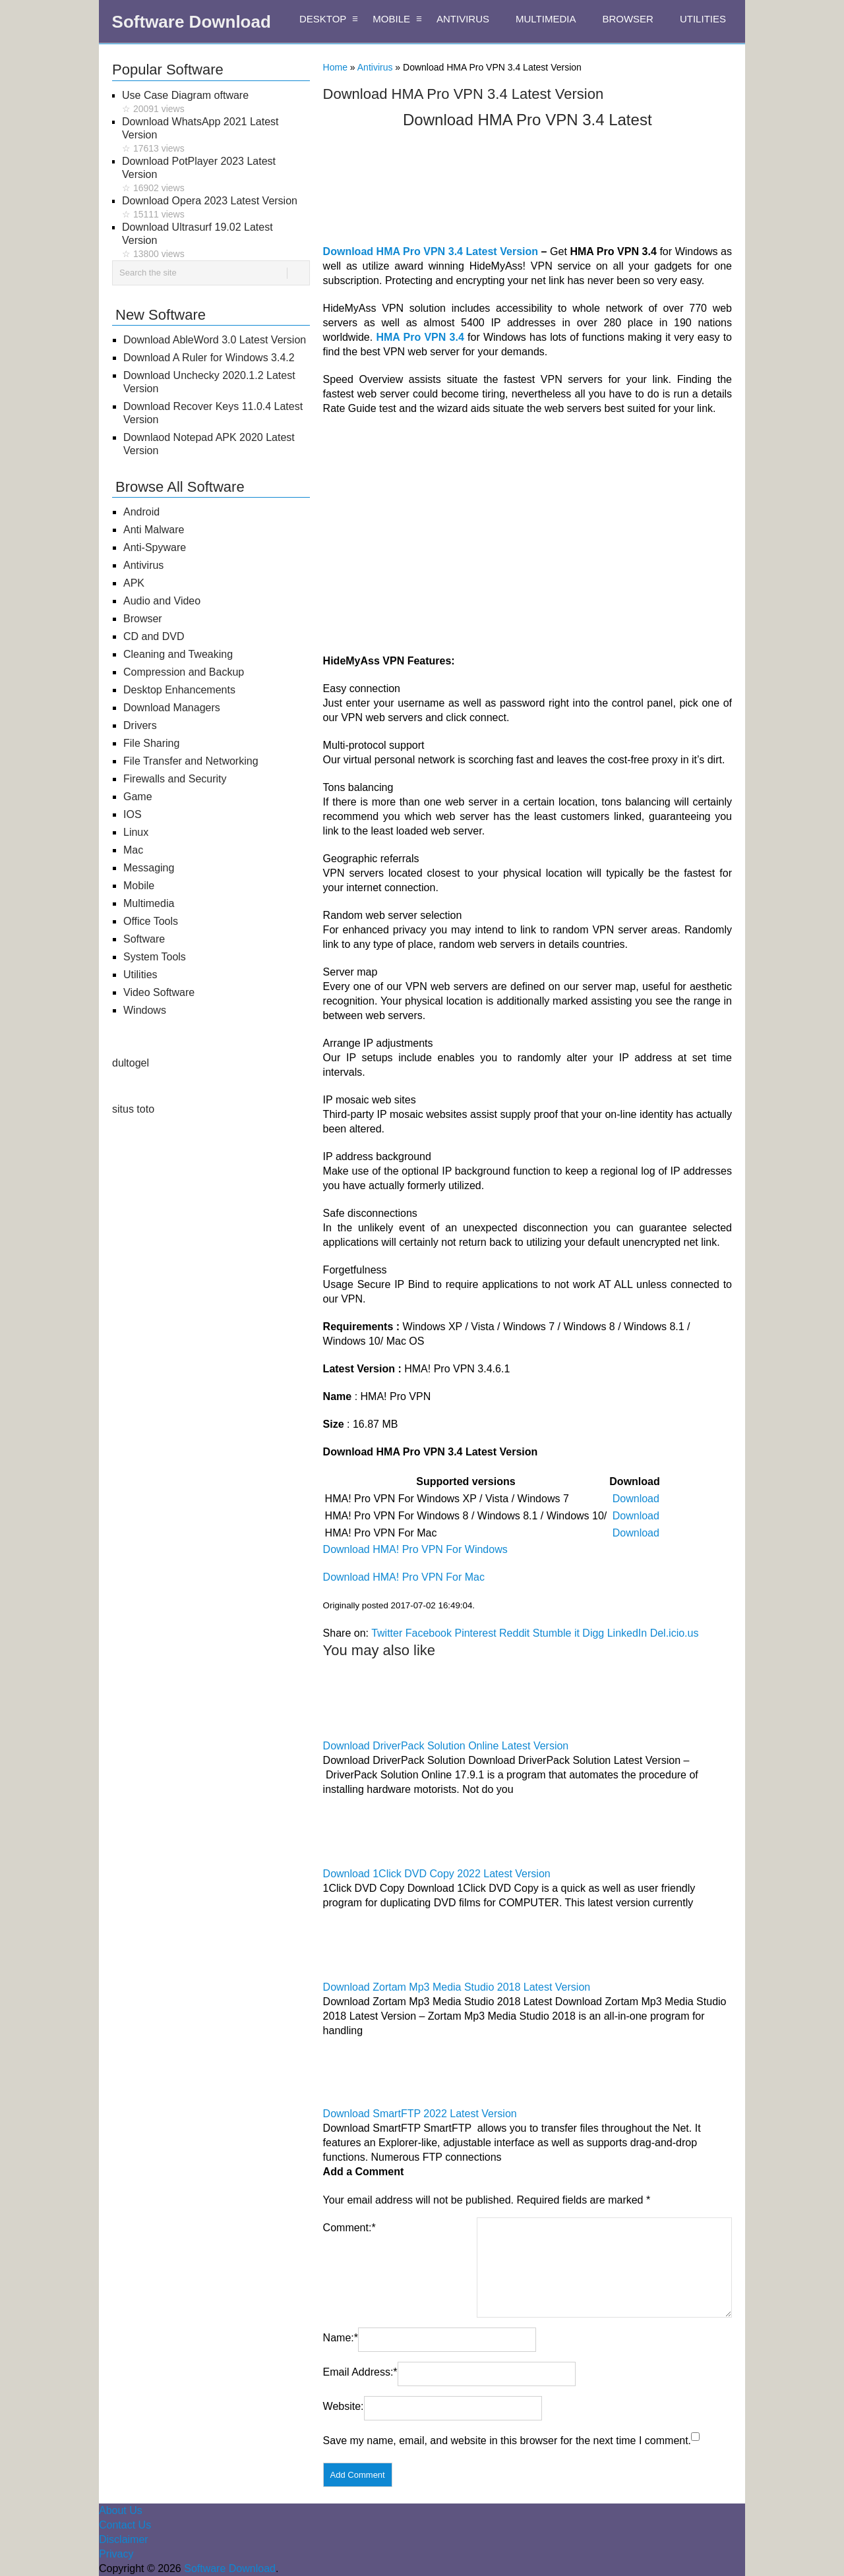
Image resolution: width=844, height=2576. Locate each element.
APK (133, 583)
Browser (142, 618)
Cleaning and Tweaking (178, 654)
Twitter (386, 1633)
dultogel (130, 1062)
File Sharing (151, 743)
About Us (120, 2510)
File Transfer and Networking (190, 761)
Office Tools (150, 921)
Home (335, 67)
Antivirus (375, 67)
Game (137, 796)
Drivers (140, 725)
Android (141, 511)
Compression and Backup (183, 672)
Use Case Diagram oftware (216, 102)
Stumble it (556, 1633)
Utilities (140, 974)
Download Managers (171, 707)
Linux (135, 832)
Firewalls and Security (175, 778)
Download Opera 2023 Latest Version (216, 208)
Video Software (159, 992)
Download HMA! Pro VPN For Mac (404, 1577)
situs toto (133, 1109)
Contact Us (125, 2525)
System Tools (154, 956)
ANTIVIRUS (463, 18)
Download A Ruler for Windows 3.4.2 (209, 357)
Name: (340, 2337)
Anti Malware (153, 529)
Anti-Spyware (154, 547)
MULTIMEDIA (546, 18)
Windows (144, 1010)
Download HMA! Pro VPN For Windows (415, 1549)
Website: (343, 2406)
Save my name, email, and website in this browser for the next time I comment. (507, 2440)
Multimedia (148, 903)
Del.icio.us (674, 1633)
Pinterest (475, 1633)
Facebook (429, 1633)
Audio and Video (161, 600)
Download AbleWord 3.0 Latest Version (214, 339)
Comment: (349, 2227)
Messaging (148, 867)
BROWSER (627, 18)
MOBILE (391, 18)
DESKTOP (322, 18)
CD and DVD (153, 636)
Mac (133, 850)
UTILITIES (703, 18)
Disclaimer (123, 2539)
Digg (593, 1633)
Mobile (138, 885)
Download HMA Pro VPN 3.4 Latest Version (430, 251)
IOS (132, 814)
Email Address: (360, 2372)
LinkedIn (627, 1633)
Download (636, 1498)
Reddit (514, 1633)
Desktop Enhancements (179, 689)
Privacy (116, 2554)
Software (144, 939)
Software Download (191, 21)
